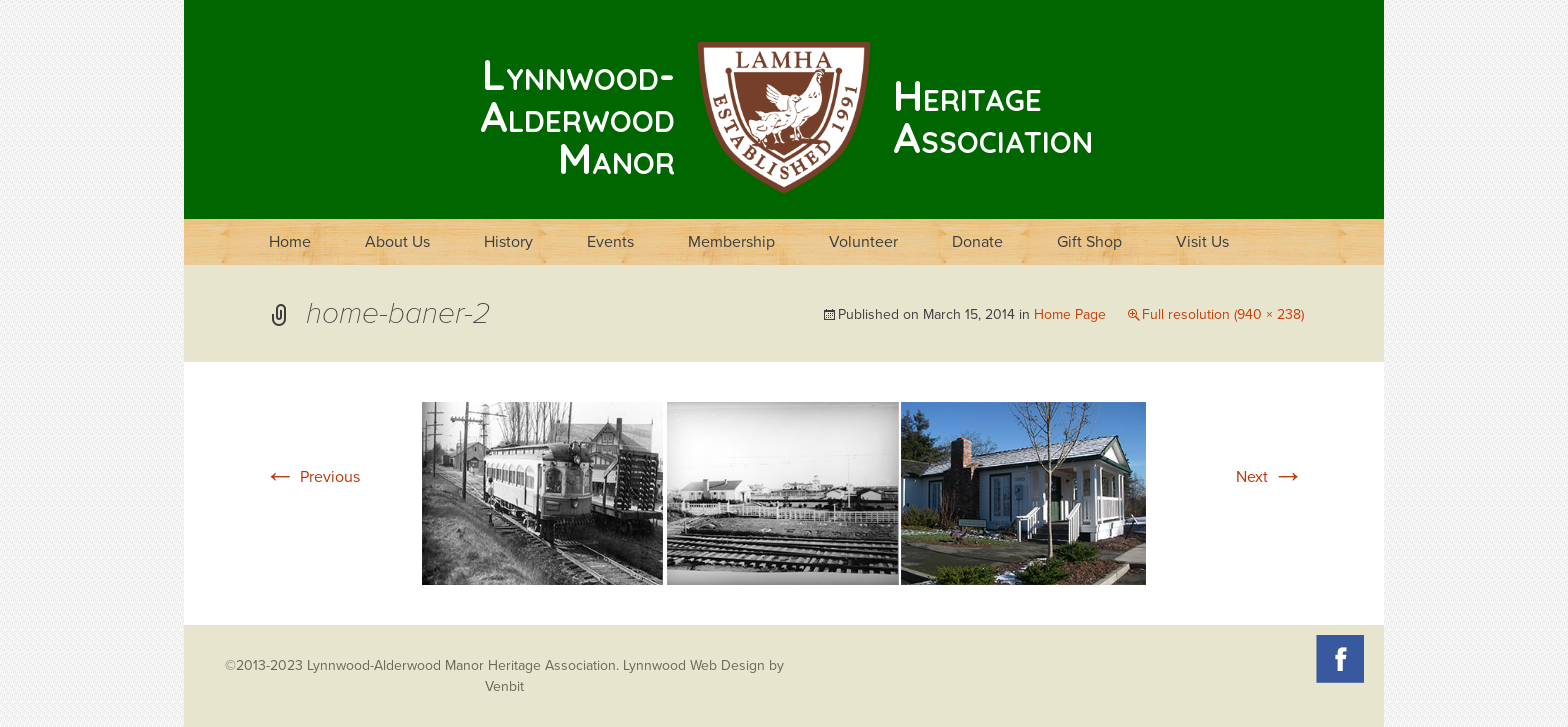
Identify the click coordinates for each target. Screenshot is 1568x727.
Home (290, 242)
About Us (397, 242)
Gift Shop (1089, 242)
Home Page (1070, 314)
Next (1270, 477)
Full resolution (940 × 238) (1223, 314)
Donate (977, 242)
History (508, 242)
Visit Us (1202, 242)
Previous (312, 477)
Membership (731, 242)
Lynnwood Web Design (694, 665)
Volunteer (863, 242)
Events (610, 242)
